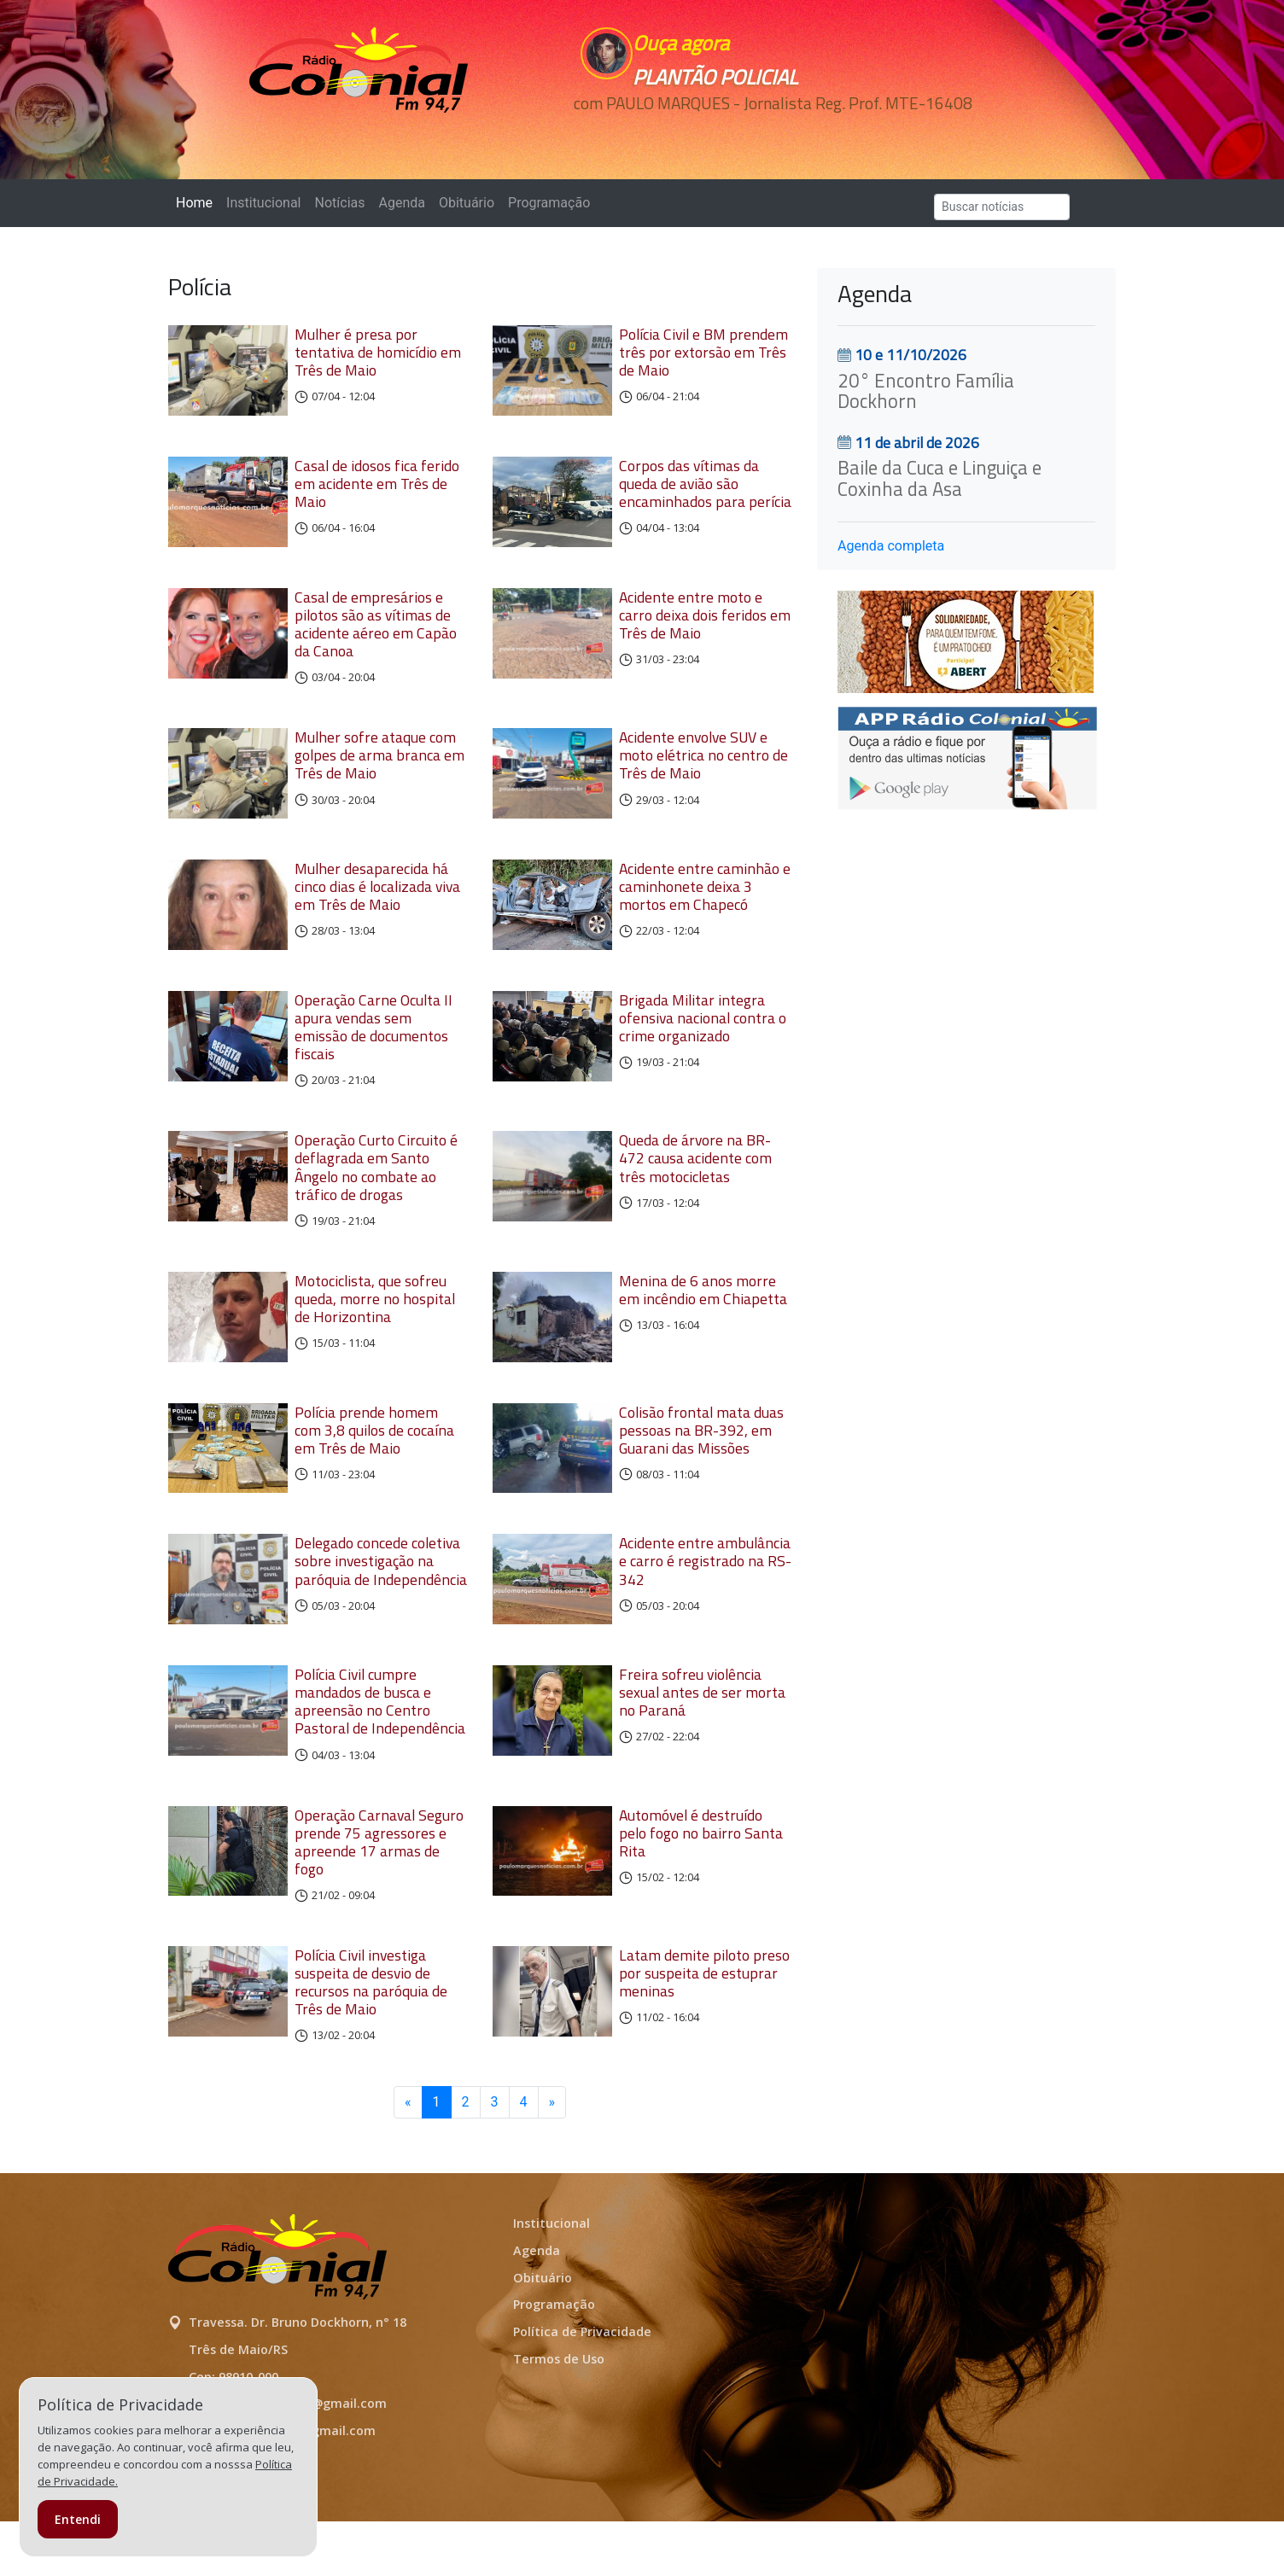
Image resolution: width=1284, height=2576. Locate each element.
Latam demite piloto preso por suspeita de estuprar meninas (704, 2027)
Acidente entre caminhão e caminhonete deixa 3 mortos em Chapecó (705, 910)
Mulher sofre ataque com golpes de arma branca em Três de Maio (379, 771)
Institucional (263, 203)
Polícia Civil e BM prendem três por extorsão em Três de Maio (703, 352)
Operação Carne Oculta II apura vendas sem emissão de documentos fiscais (373, 1058)
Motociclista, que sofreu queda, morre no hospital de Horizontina (375, 1329)
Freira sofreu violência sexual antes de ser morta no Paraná (702, 1746)
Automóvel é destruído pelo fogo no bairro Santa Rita (701, 1887)
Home (197, 202)
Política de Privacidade (582, 2386)
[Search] (1002, 207)
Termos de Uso (558, 2413)
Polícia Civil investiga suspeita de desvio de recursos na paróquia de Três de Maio (371, 2036)
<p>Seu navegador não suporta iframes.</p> (760, 134)
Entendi (78, 2519)
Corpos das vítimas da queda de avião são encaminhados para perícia (705, 491)
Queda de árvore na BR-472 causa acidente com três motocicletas (695, 1189)
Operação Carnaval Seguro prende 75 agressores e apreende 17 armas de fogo (379, 1896)
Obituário (466, 203)
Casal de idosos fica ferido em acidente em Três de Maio (377, 491)
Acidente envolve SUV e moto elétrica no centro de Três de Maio (703, 771)
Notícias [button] (340, 203)
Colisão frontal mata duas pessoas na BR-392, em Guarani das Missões (701, 1468)
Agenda (401, 203)
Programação (549, 203)
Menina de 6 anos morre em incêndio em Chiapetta (703, 1320)
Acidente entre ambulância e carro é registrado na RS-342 (705, 1607)
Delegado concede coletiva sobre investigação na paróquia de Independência (381, 1607)
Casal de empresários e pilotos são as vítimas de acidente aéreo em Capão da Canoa (376, 639)
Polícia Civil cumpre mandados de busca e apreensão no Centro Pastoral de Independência (380, 1755)
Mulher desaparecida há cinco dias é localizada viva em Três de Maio (377, 910)
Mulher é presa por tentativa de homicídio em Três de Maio (378, 352)
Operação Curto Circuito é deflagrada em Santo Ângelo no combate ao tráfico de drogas (376, 1198)
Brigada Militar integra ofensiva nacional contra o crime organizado (702, 1049)
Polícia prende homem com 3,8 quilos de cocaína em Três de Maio (374, 1468)
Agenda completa (891, 546)
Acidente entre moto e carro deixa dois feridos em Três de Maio (705, 630)
